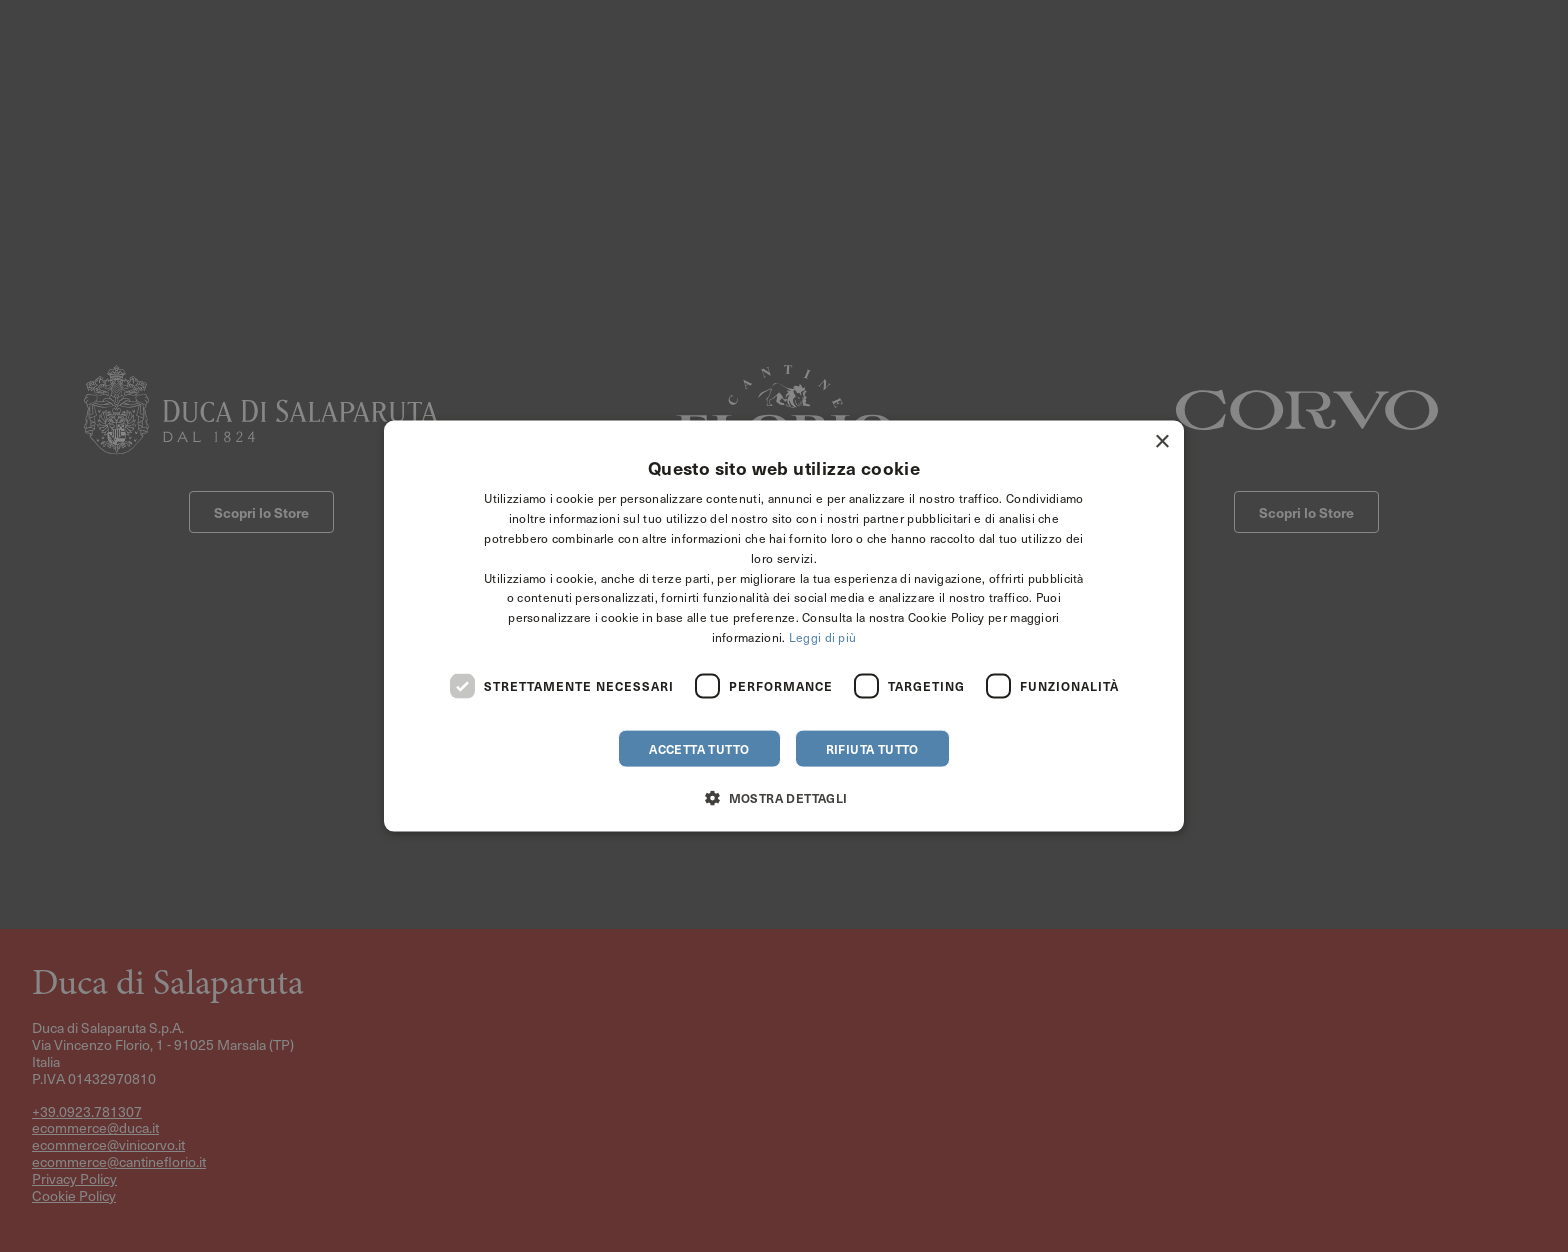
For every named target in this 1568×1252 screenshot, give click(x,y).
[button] (783, 796)
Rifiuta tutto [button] (872, 748)
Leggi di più (823, 637)
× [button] (1161, 442)
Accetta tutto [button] (699, 748)
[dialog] (784, 626)
